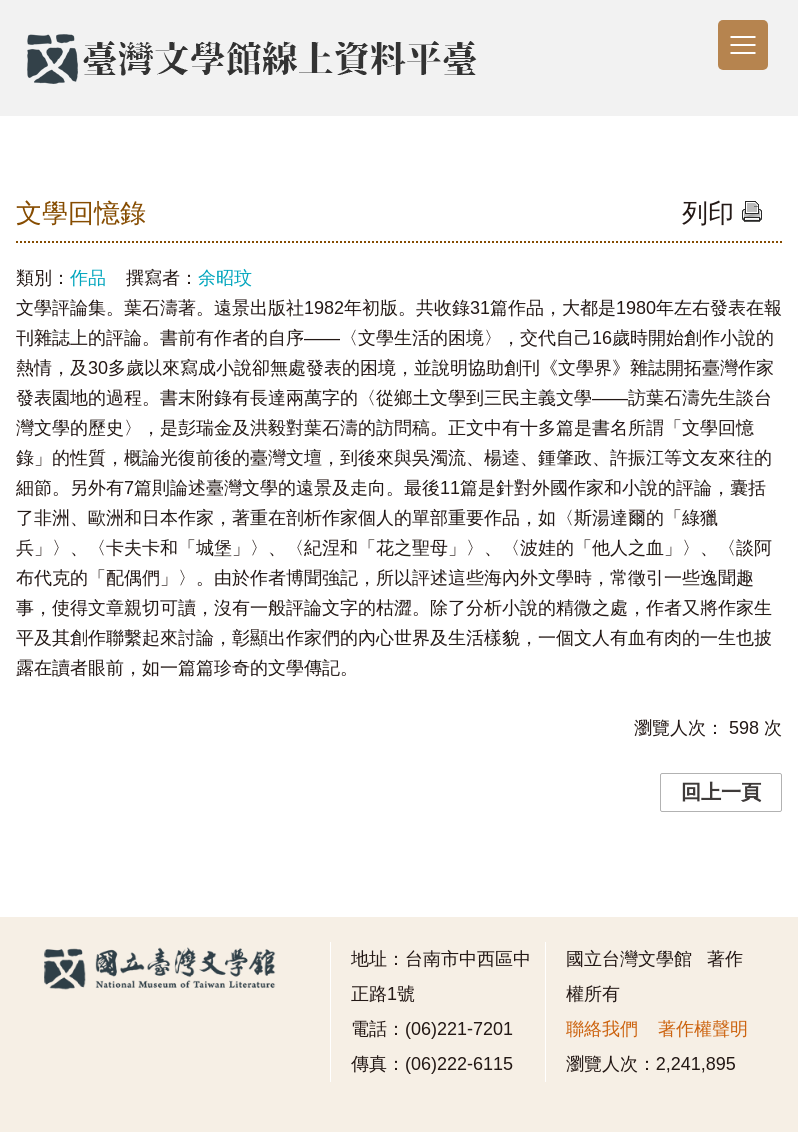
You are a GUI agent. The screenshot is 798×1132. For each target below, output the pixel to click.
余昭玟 (225, 278)
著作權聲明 (703, 1029)
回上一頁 (721, 792)
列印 (722, 213)
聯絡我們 (602, 1029)
